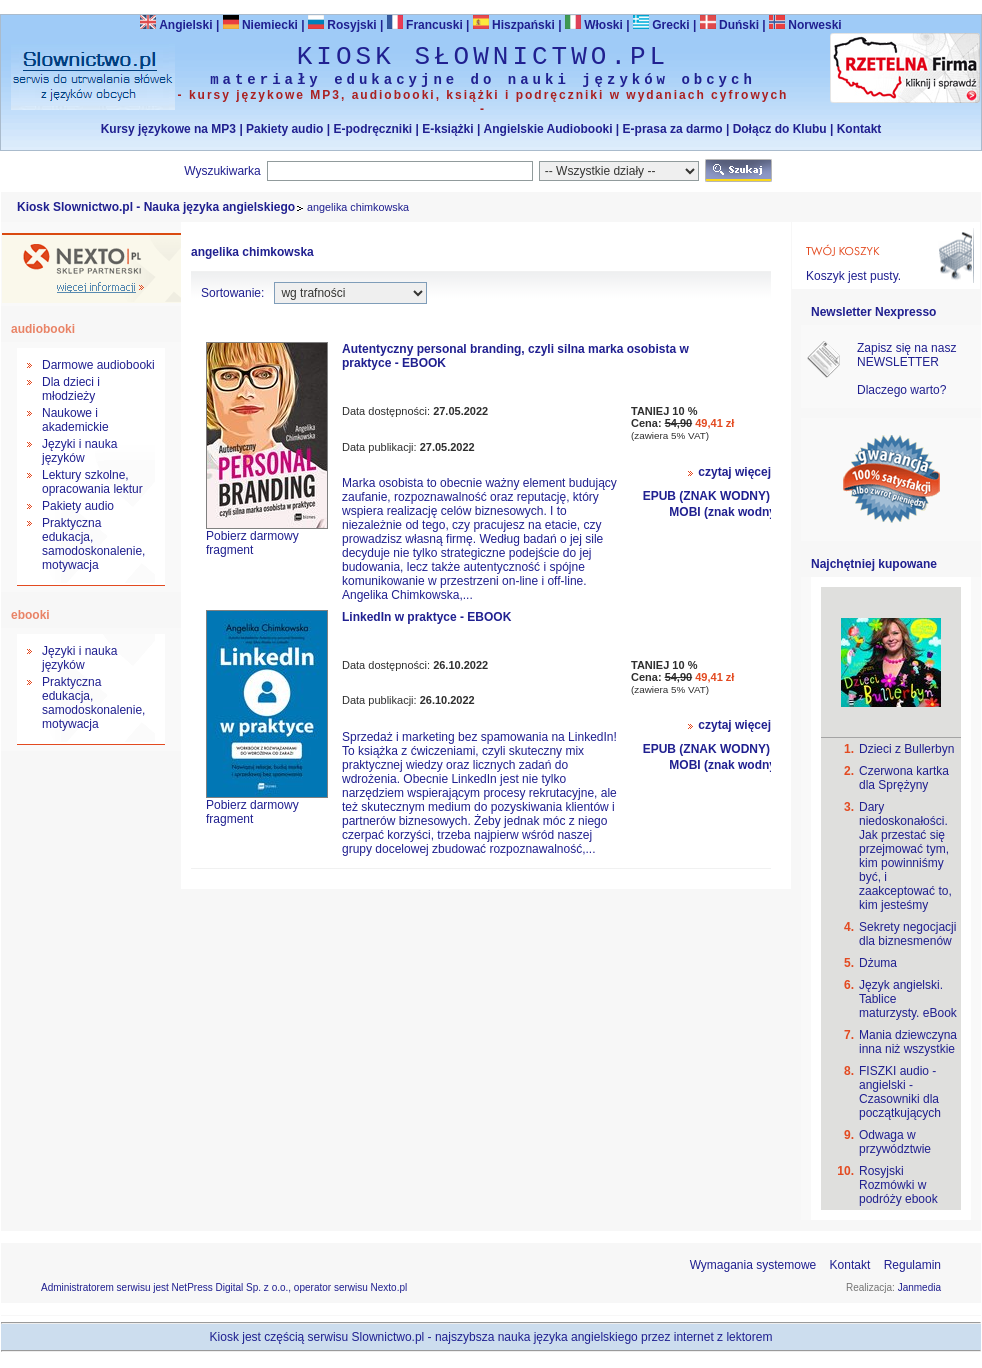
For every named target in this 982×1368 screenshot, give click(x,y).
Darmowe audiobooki (98, 365)
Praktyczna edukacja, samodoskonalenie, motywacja (93, 544)
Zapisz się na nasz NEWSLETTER (906, 355)
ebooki (30, 615)
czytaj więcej (734, 472)
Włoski (594, 25)
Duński (729, 25)
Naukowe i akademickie (75, 420)
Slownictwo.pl (388, 1337)
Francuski (425, 25)
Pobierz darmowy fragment (252, 543)
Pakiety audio (284, 129)
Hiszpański (514, 25)
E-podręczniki (372, 129)
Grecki (661, 25)
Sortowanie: (232, 293)
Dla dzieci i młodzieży (71, 389)
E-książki (447, 129)
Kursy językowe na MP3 (168, 129)
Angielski (176, 25)
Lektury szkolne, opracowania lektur (92, 482)
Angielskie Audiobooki (548, 129)
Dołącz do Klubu (780, 129)
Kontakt (859, 129)
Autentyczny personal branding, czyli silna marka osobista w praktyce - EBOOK (515, 356)
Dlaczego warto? (901, 390)
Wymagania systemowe (753, 1265)
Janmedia (919, 1287)
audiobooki (43, 329)
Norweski (814, 25)
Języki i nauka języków (79, 451)
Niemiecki (260, 25)
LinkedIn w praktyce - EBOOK (426, 617)
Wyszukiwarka (222, 171)
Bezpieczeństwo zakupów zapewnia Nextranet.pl (900, 16)
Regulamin (912, 1265)
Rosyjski (342, 25)
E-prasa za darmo (673, 129)
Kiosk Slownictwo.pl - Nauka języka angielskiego (156, 207)
